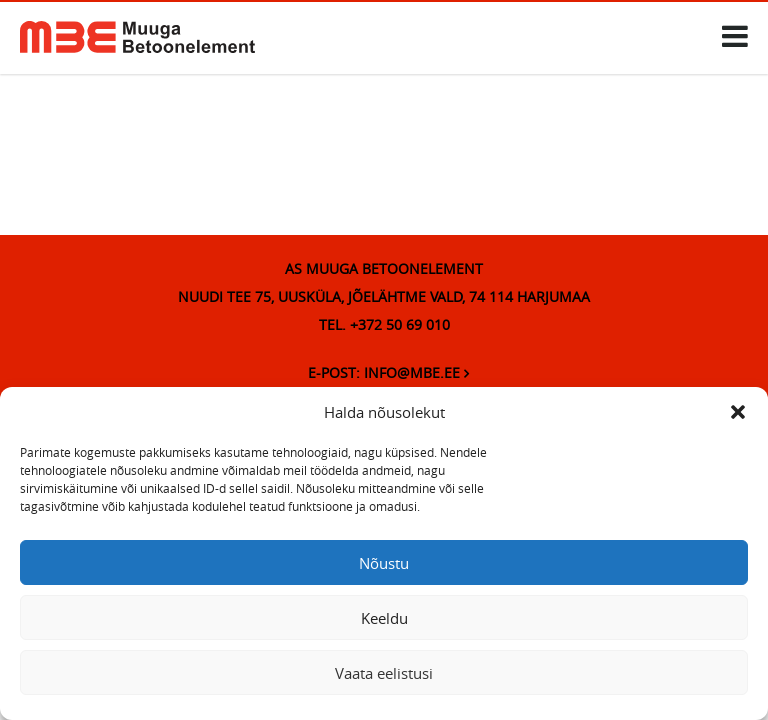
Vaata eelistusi (384, 673)
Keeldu (384, 618)
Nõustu (384, 563)
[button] (738, 412)
